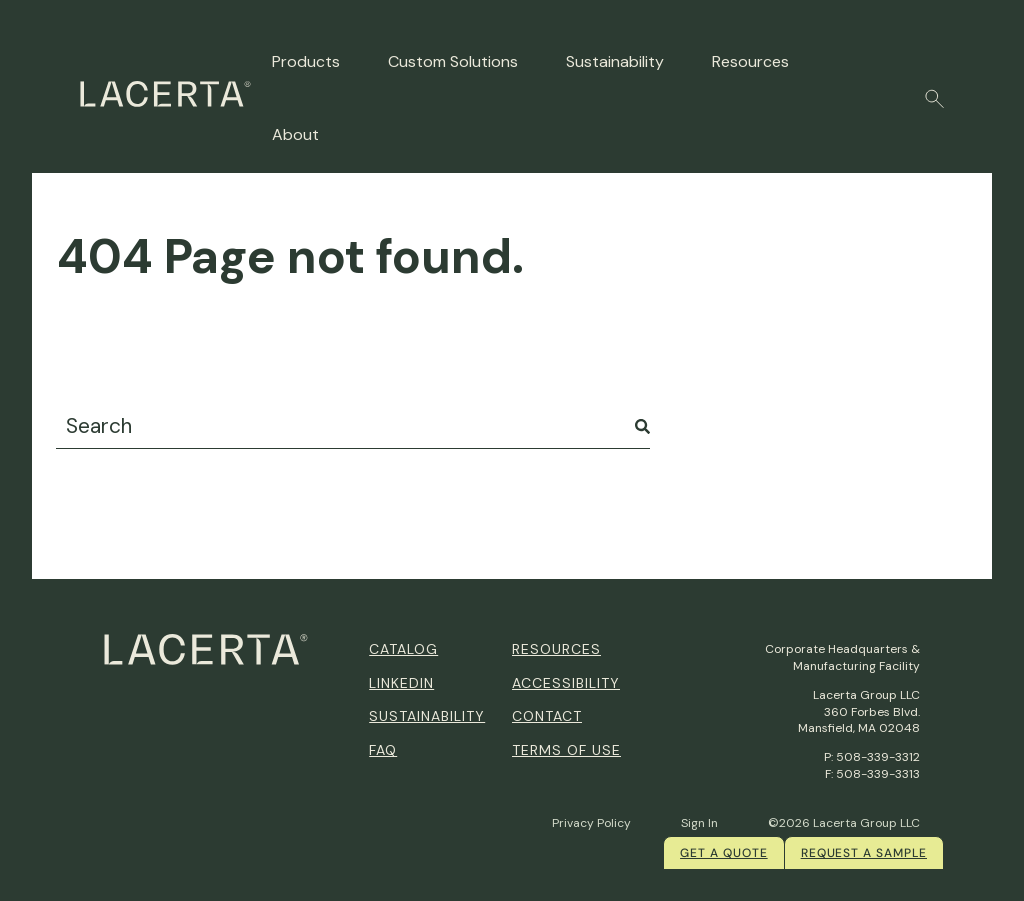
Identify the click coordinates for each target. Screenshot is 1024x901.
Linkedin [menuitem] (401, 683)
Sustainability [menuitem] (427, 716)
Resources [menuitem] (556, 649)
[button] (934, 99)
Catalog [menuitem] (403, 649)
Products (306, 61)
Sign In (699, 823)
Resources (750, 61)
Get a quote (724, 853)
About (295, 134)
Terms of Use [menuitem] (566, 750)
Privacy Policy (591, 823)
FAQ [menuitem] (383, 750)
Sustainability (615, 61)
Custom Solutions (453, 61)
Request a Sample (864, 853)
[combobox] (353, 426)
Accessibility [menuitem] (566, 683)
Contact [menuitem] (547, 716)
